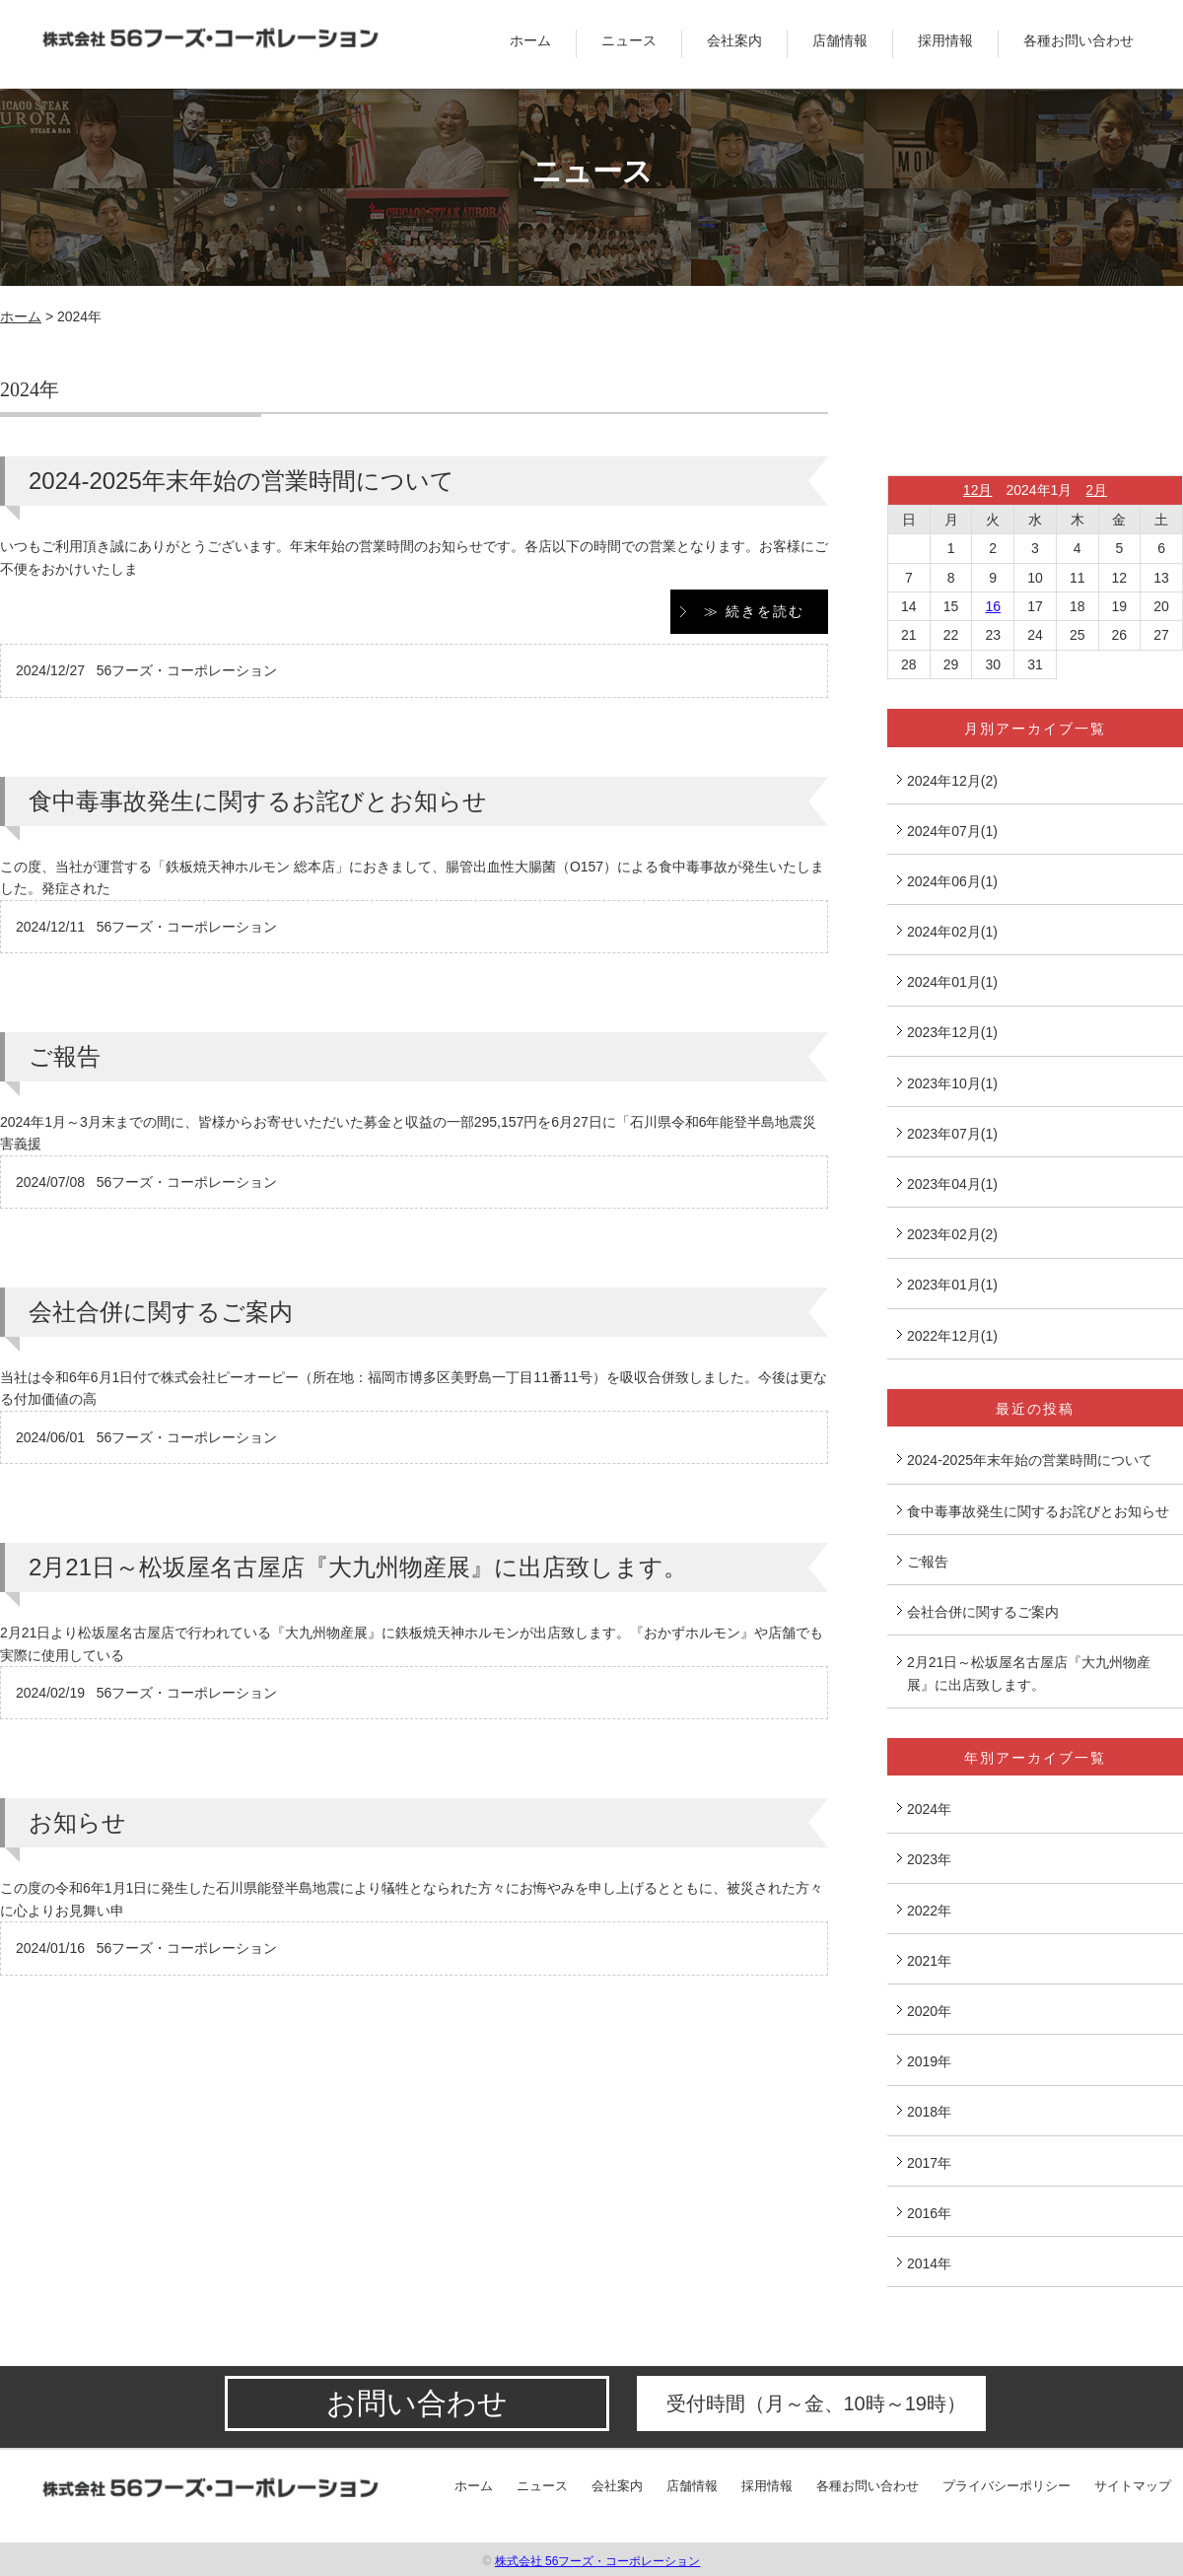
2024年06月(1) (952, 881)
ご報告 (65, 1056)
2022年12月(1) (952, 1336)
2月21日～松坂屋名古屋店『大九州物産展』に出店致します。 (358, 1567)
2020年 (929, 2011)
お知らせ (77, 1822)
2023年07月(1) (952, 1134)
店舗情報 (840, 40)
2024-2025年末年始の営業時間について (241, 480)
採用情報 (945, 40)
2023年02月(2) (952, 1234)
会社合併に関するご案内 (161, 1311)
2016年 (929, 2213)
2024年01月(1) (952, 982)
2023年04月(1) (952, 1184)
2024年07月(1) (952, 831)
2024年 (929, 1809)
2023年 (929, 1859)
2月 (1096, 490)
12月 (978, 490)
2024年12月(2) (952, 781)
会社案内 (734, 40)
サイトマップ (1132, 2485)
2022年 (929, 1910)
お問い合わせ (417, 2403)
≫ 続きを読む (754, 611)
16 (993, 606)
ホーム (530, 40)
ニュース (629, 40)
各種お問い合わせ (1078, 40)
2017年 (929, 2163)
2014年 (929, 2263)
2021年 (929, 1961)
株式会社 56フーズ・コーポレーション (598, 2561)
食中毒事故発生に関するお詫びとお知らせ (258, 801)
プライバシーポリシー (1006, 2485)
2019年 (929, 2061)
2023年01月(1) (952, 1284)
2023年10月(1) (952, 1083)
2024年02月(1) (952, 932)
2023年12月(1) (952, 1032)
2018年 (929, 2112)
